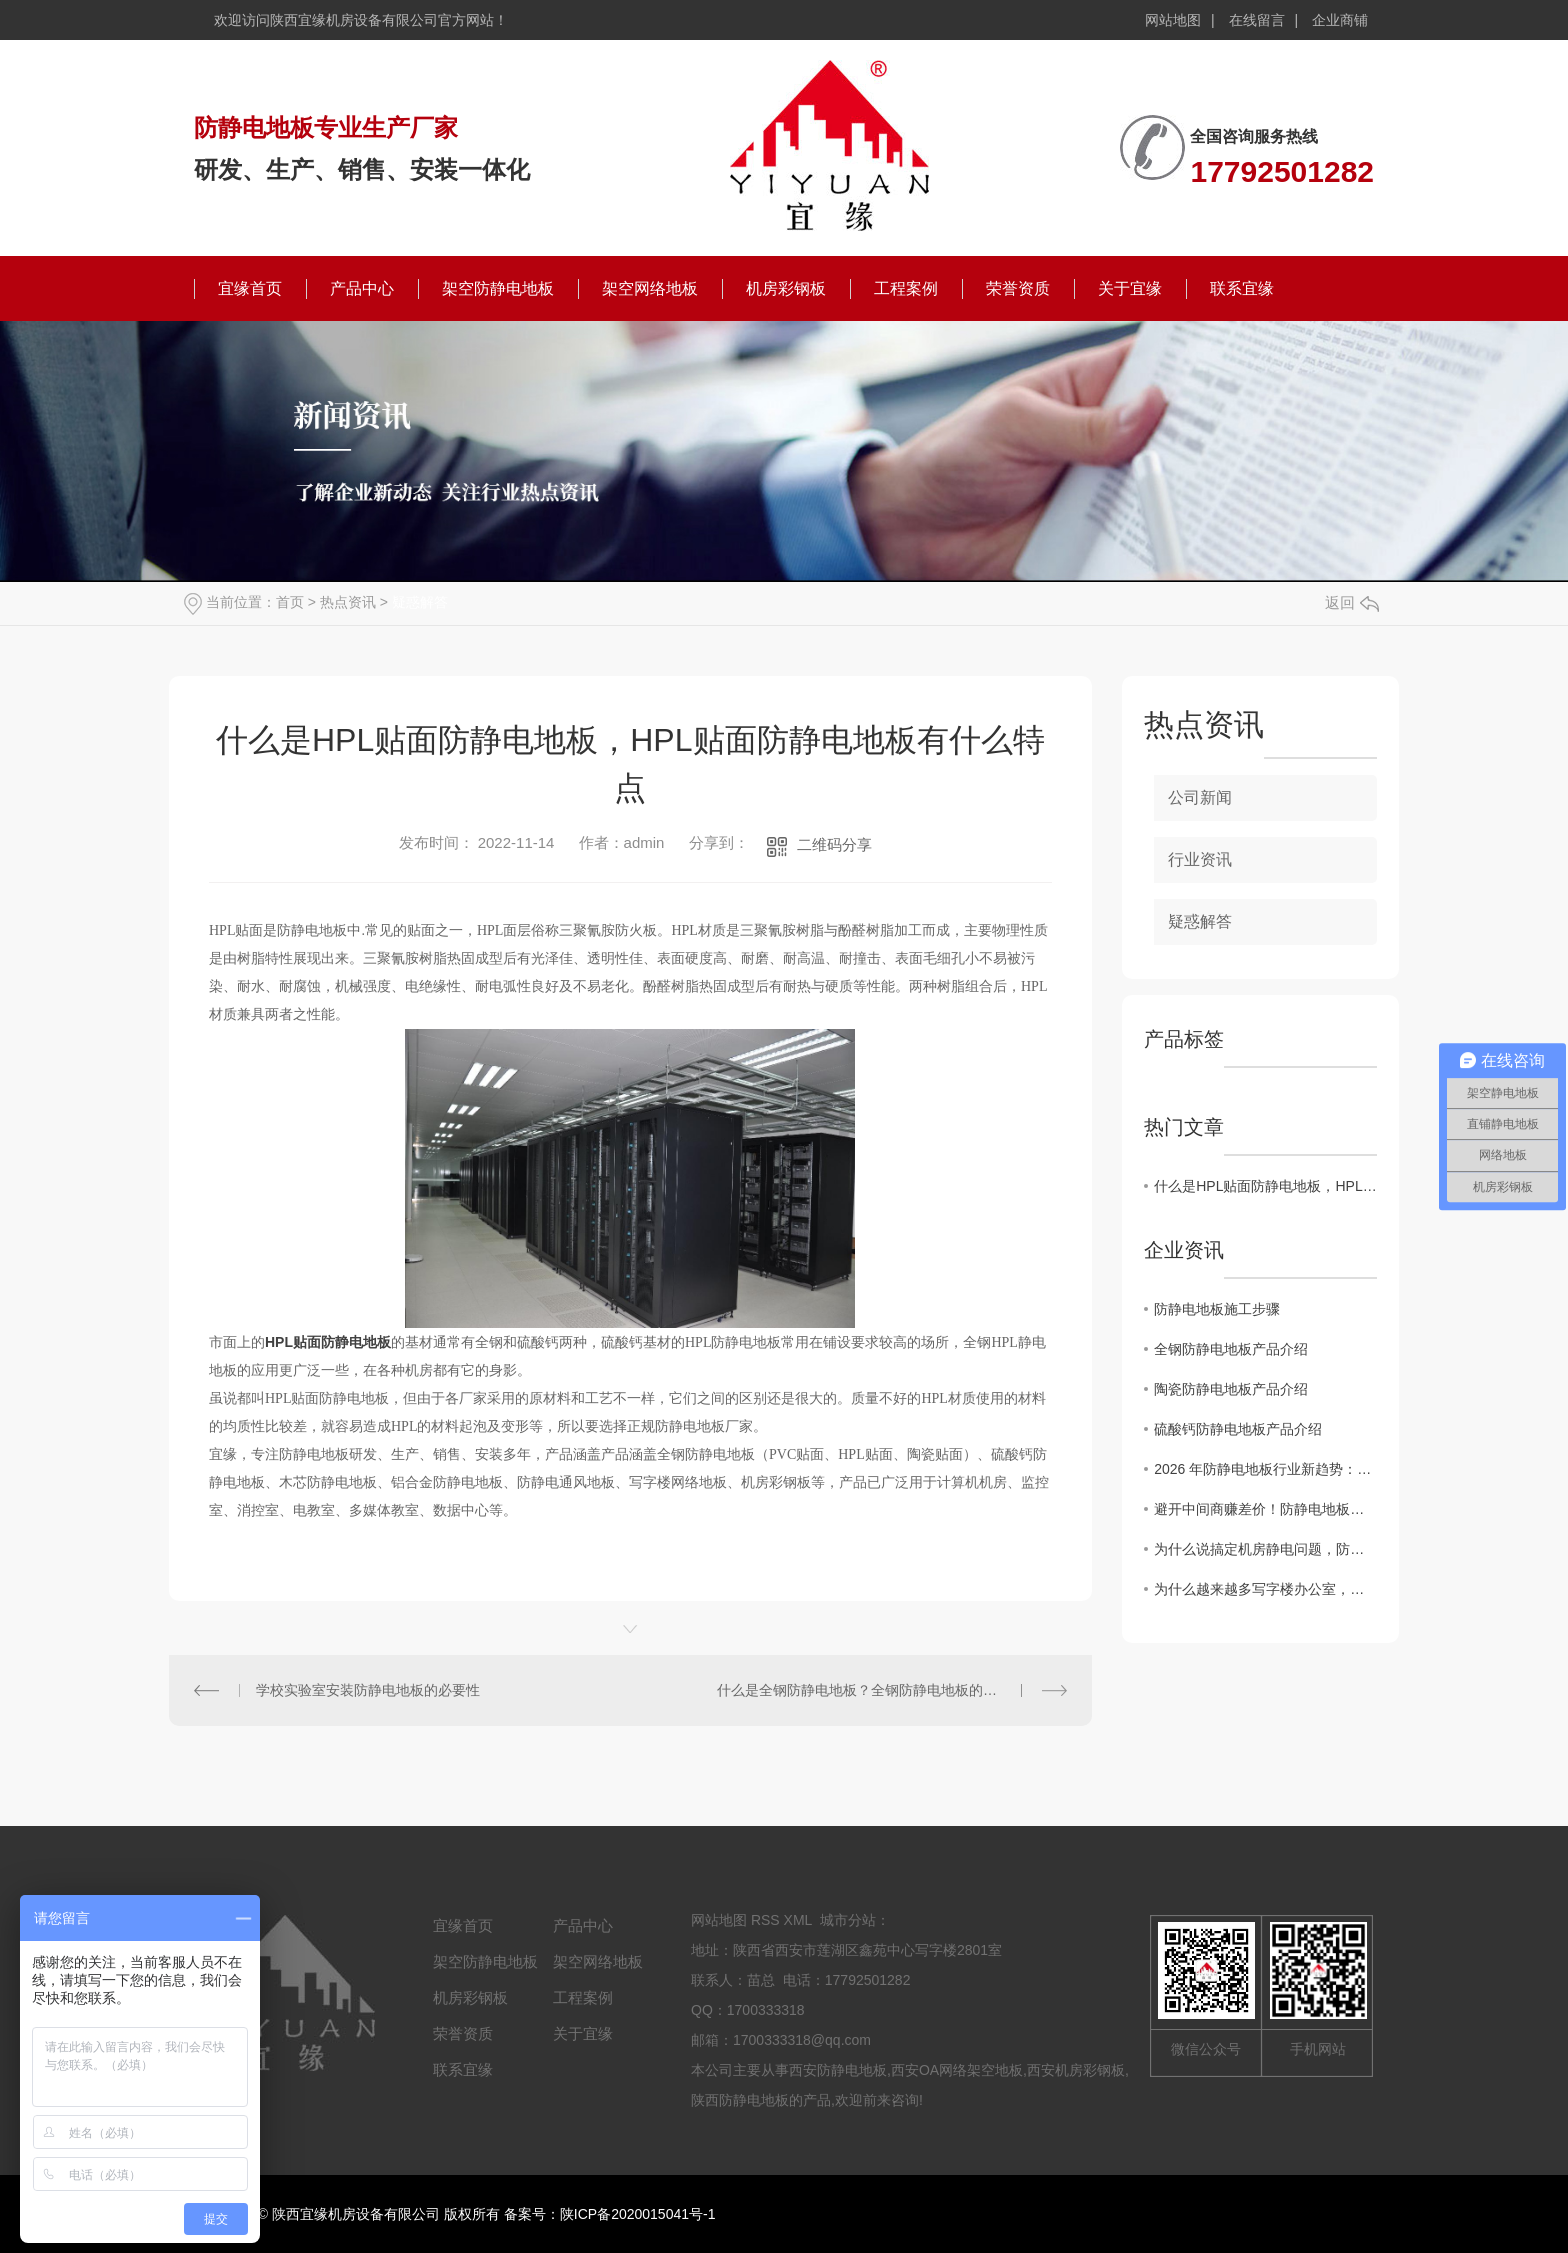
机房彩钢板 (786, 288)
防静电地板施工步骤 (1217, 1309)
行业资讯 (1200, 859)
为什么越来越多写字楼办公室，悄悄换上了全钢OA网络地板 (1265, 1589)
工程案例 (906, 288)
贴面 (307, 1342)
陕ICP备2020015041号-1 (638, 2214)
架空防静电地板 (498, 288)
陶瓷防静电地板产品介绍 (1231, 1389)
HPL (279, 1342)
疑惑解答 (420, 602)
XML (798, 1920)
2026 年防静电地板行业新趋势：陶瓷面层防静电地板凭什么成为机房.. (1265, 1469)
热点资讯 (348, 602)
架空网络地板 (650, 288)
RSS (765, 1920)
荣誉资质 (1018, 288)
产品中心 (362, 288)
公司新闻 (1200, 797)
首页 (290, 602)
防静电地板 (356, 1342)
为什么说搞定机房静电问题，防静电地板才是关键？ (1265, 1549)
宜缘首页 (250, 288)
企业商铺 (1340, 20)
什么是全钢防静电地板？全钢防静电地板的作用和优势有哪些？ (892, 1690)
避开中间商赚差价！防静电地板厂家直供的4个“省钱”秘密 (1265, 1509)
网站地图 (1173, 20)
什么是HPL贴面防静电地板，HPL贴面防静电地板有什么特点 (1265, 1186)
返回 (1352, 602)
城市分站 (848, 1920)
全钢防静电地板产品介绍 (1231, 1349)
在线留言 (1257, 20)
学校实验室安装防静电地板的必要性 (368, 1690)
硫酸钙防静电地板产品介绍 (1238, 1429)
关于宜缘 (1130, 288)
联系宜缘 (1242, 288)
